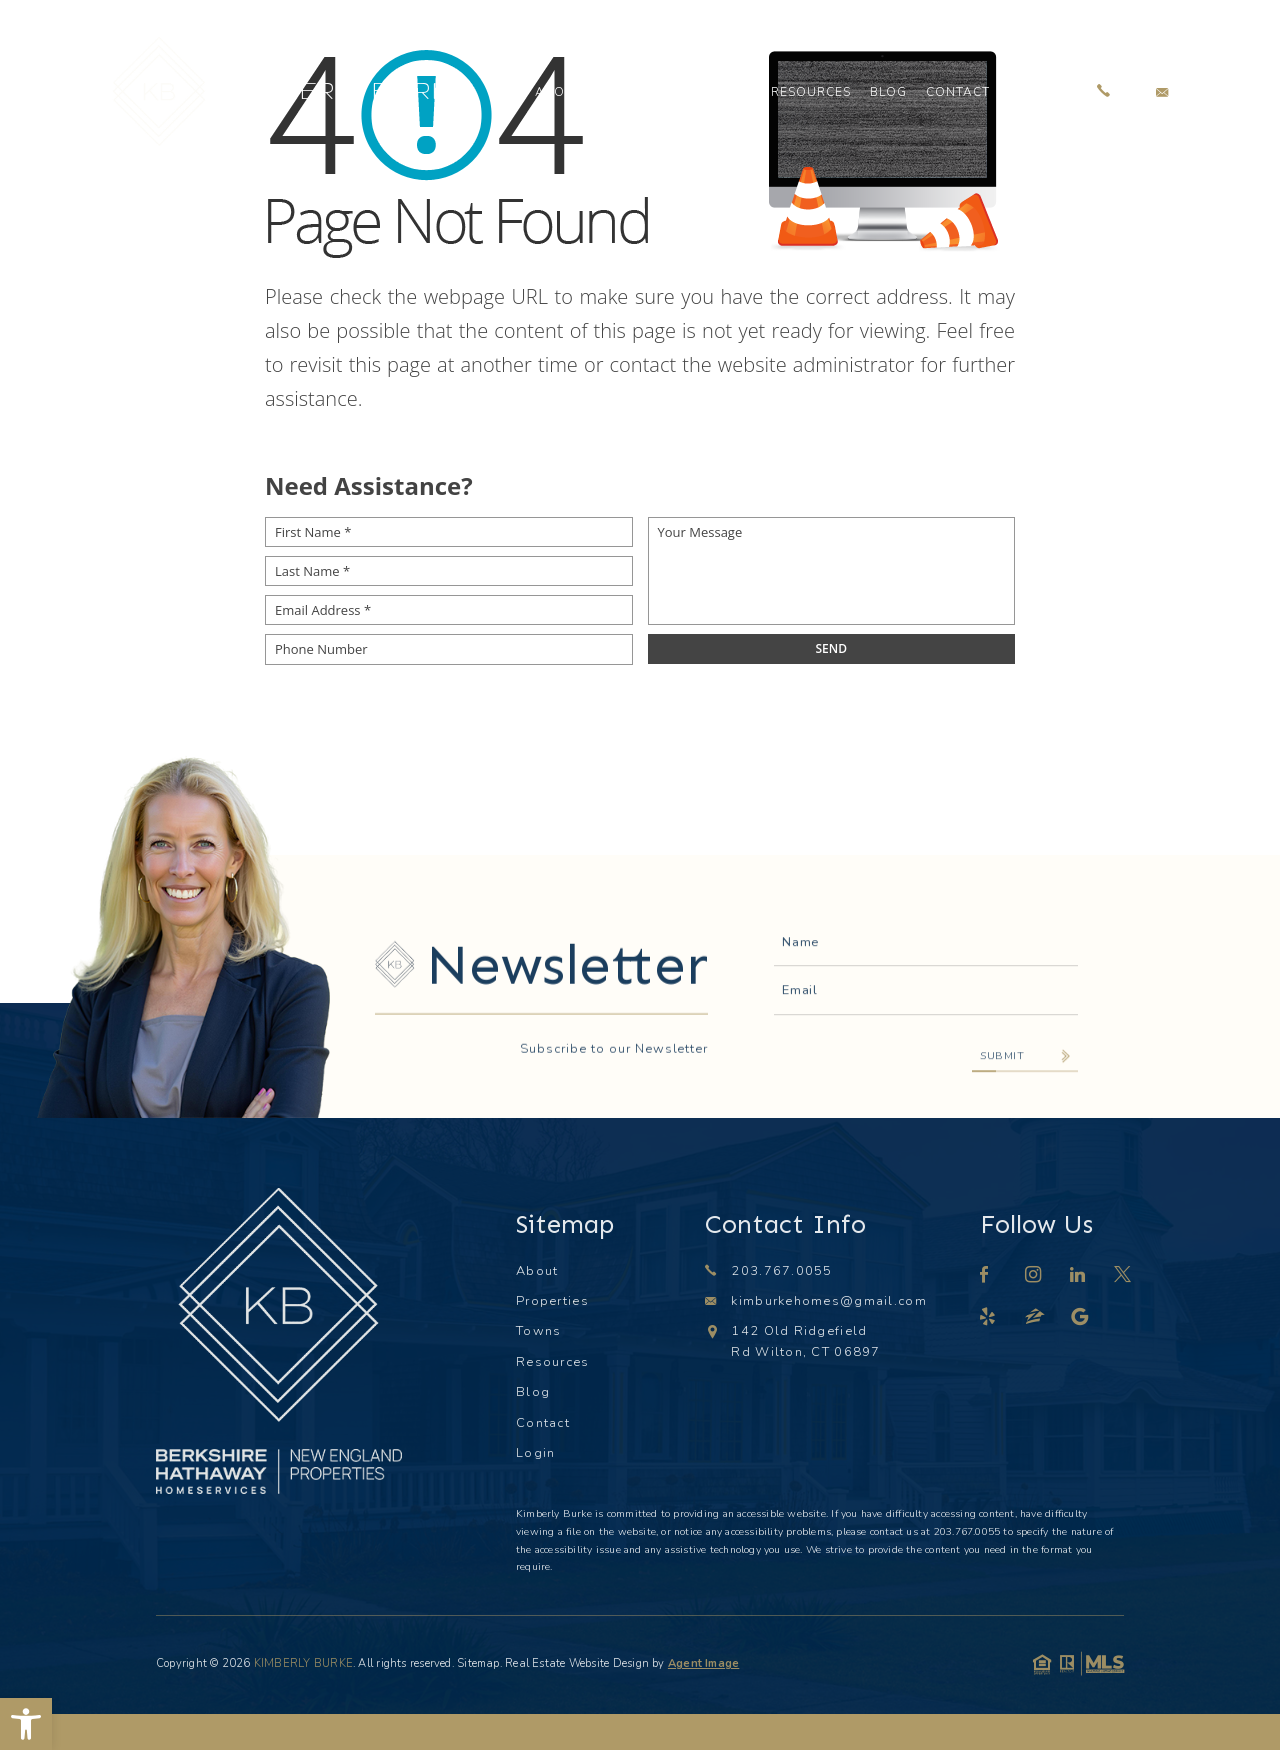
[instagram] (1034, 1276)
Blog (888, 92)
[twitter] (1123, 1276)
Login (1030, 92)
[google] (1081, 1318)
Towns (727, 92)
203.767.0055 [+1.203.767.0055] (781, 1271)
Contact (957, 92)
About (559, 92)
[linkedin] (1078, 1276)
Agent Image (703, 1663)
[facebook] (985, 1276)
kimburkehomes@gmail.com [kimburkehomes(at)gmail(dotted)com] (828, 1301)
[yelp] (988, 1318)
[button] (26, 1724)
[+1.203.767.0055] (1103, 91)
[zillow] (1036, 1318)
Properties (642, 92)
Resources (810, 92)
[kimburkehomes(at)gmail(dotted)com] (1162, 91)
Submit (1002, 1118)
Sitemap (478, 1663)
